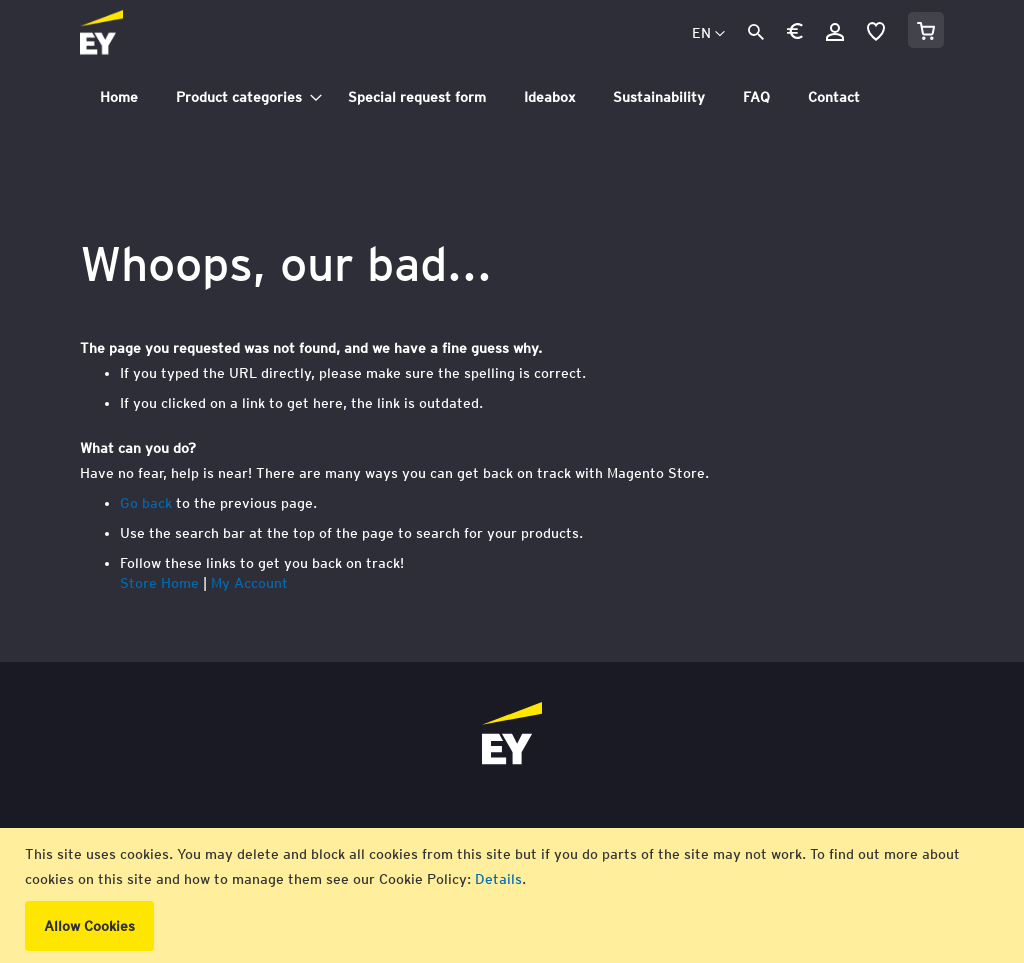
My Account (249, 583)
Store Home (159, 583)
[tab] (512, 97)
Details (498, 879)
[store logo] (146, 34)
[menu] (512, 97)
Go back (146, 503)
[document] (514, 895)
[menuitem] (119, 97)
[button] (795, 34)
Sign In (835, 32)
